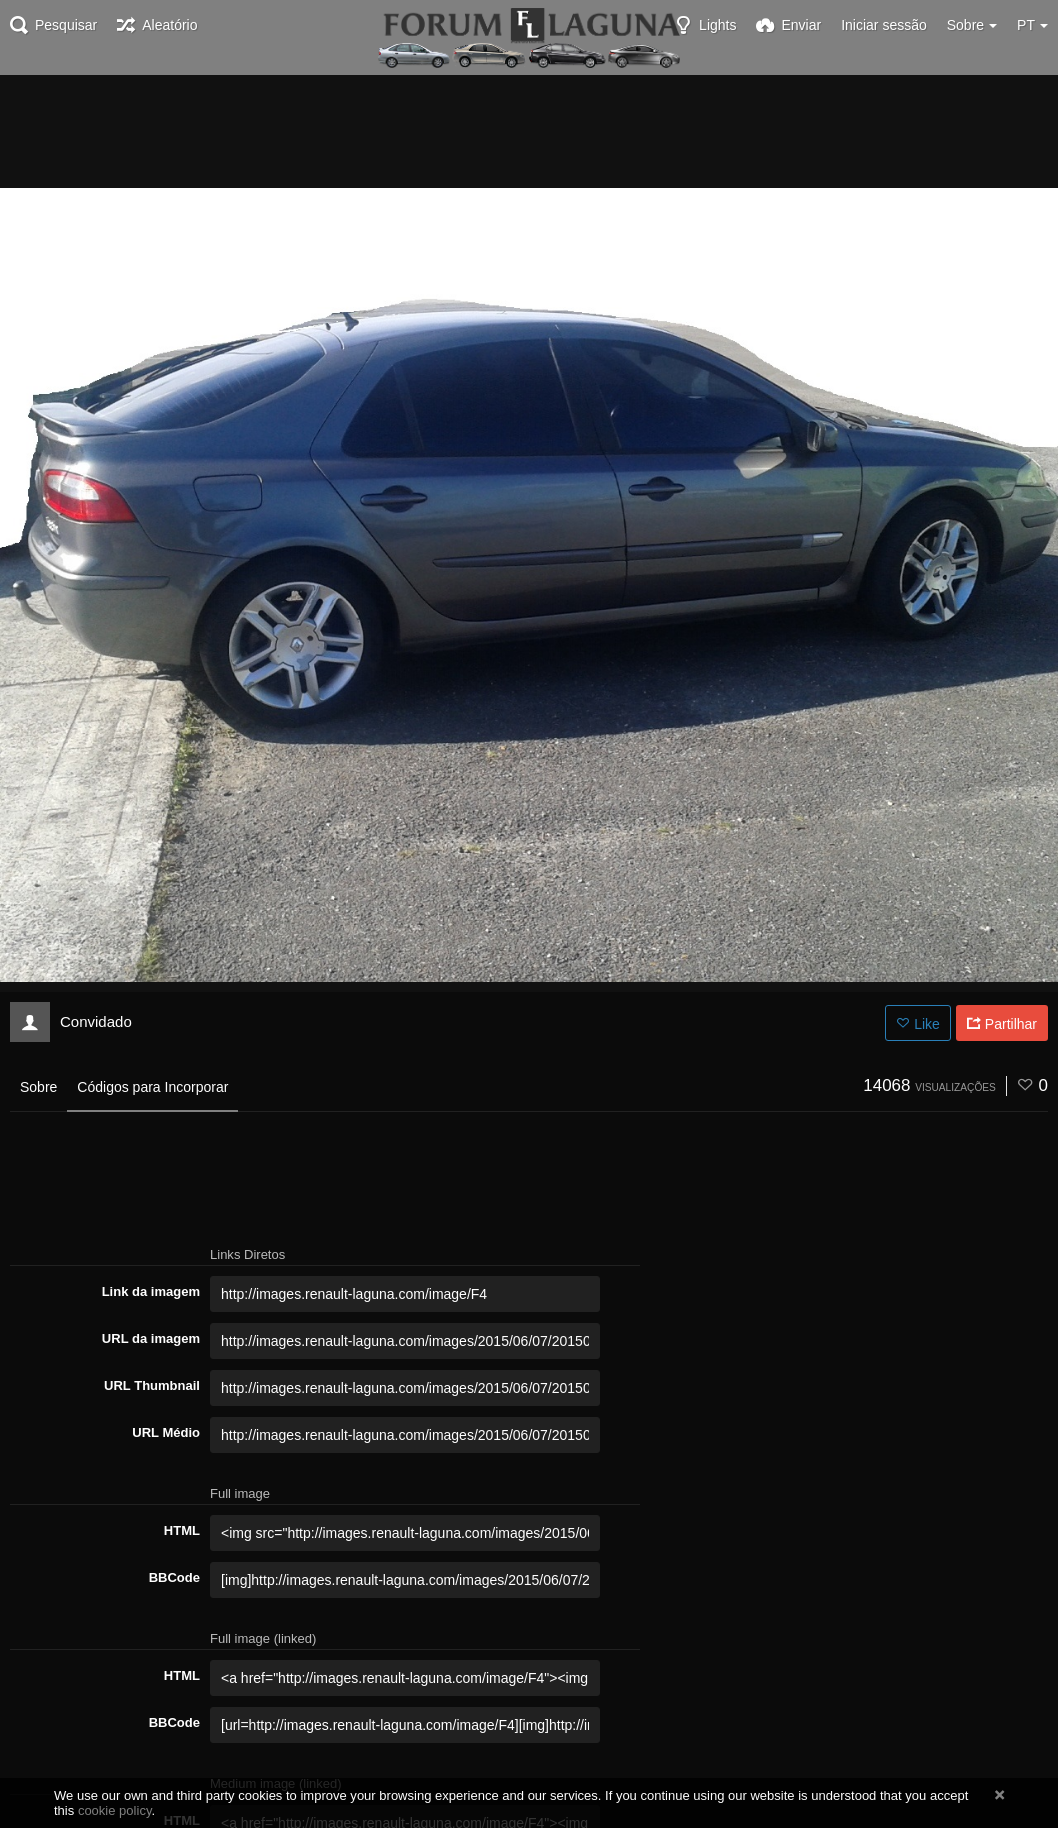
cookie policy (115, 1810)
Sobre (38, 1087)
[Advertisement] (529, 130)
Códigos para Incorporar (152, 1087)
